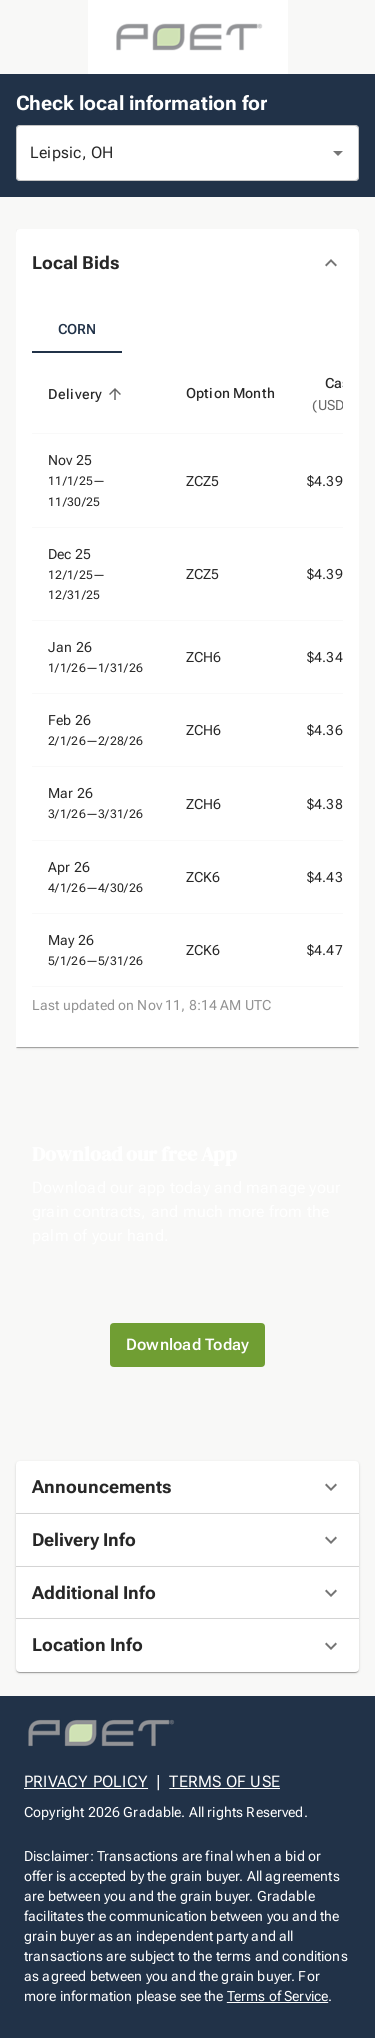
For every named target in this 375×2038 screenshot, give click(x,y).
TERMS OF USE (224, 1781)
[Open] (338, 153)
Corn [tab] (77, 329)
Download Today (188, 1345)
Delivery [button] (86, 394)
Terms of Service (277, 1996)
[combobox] (159, 153)
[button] (187, 263)
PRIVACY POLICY (86, 1781)
